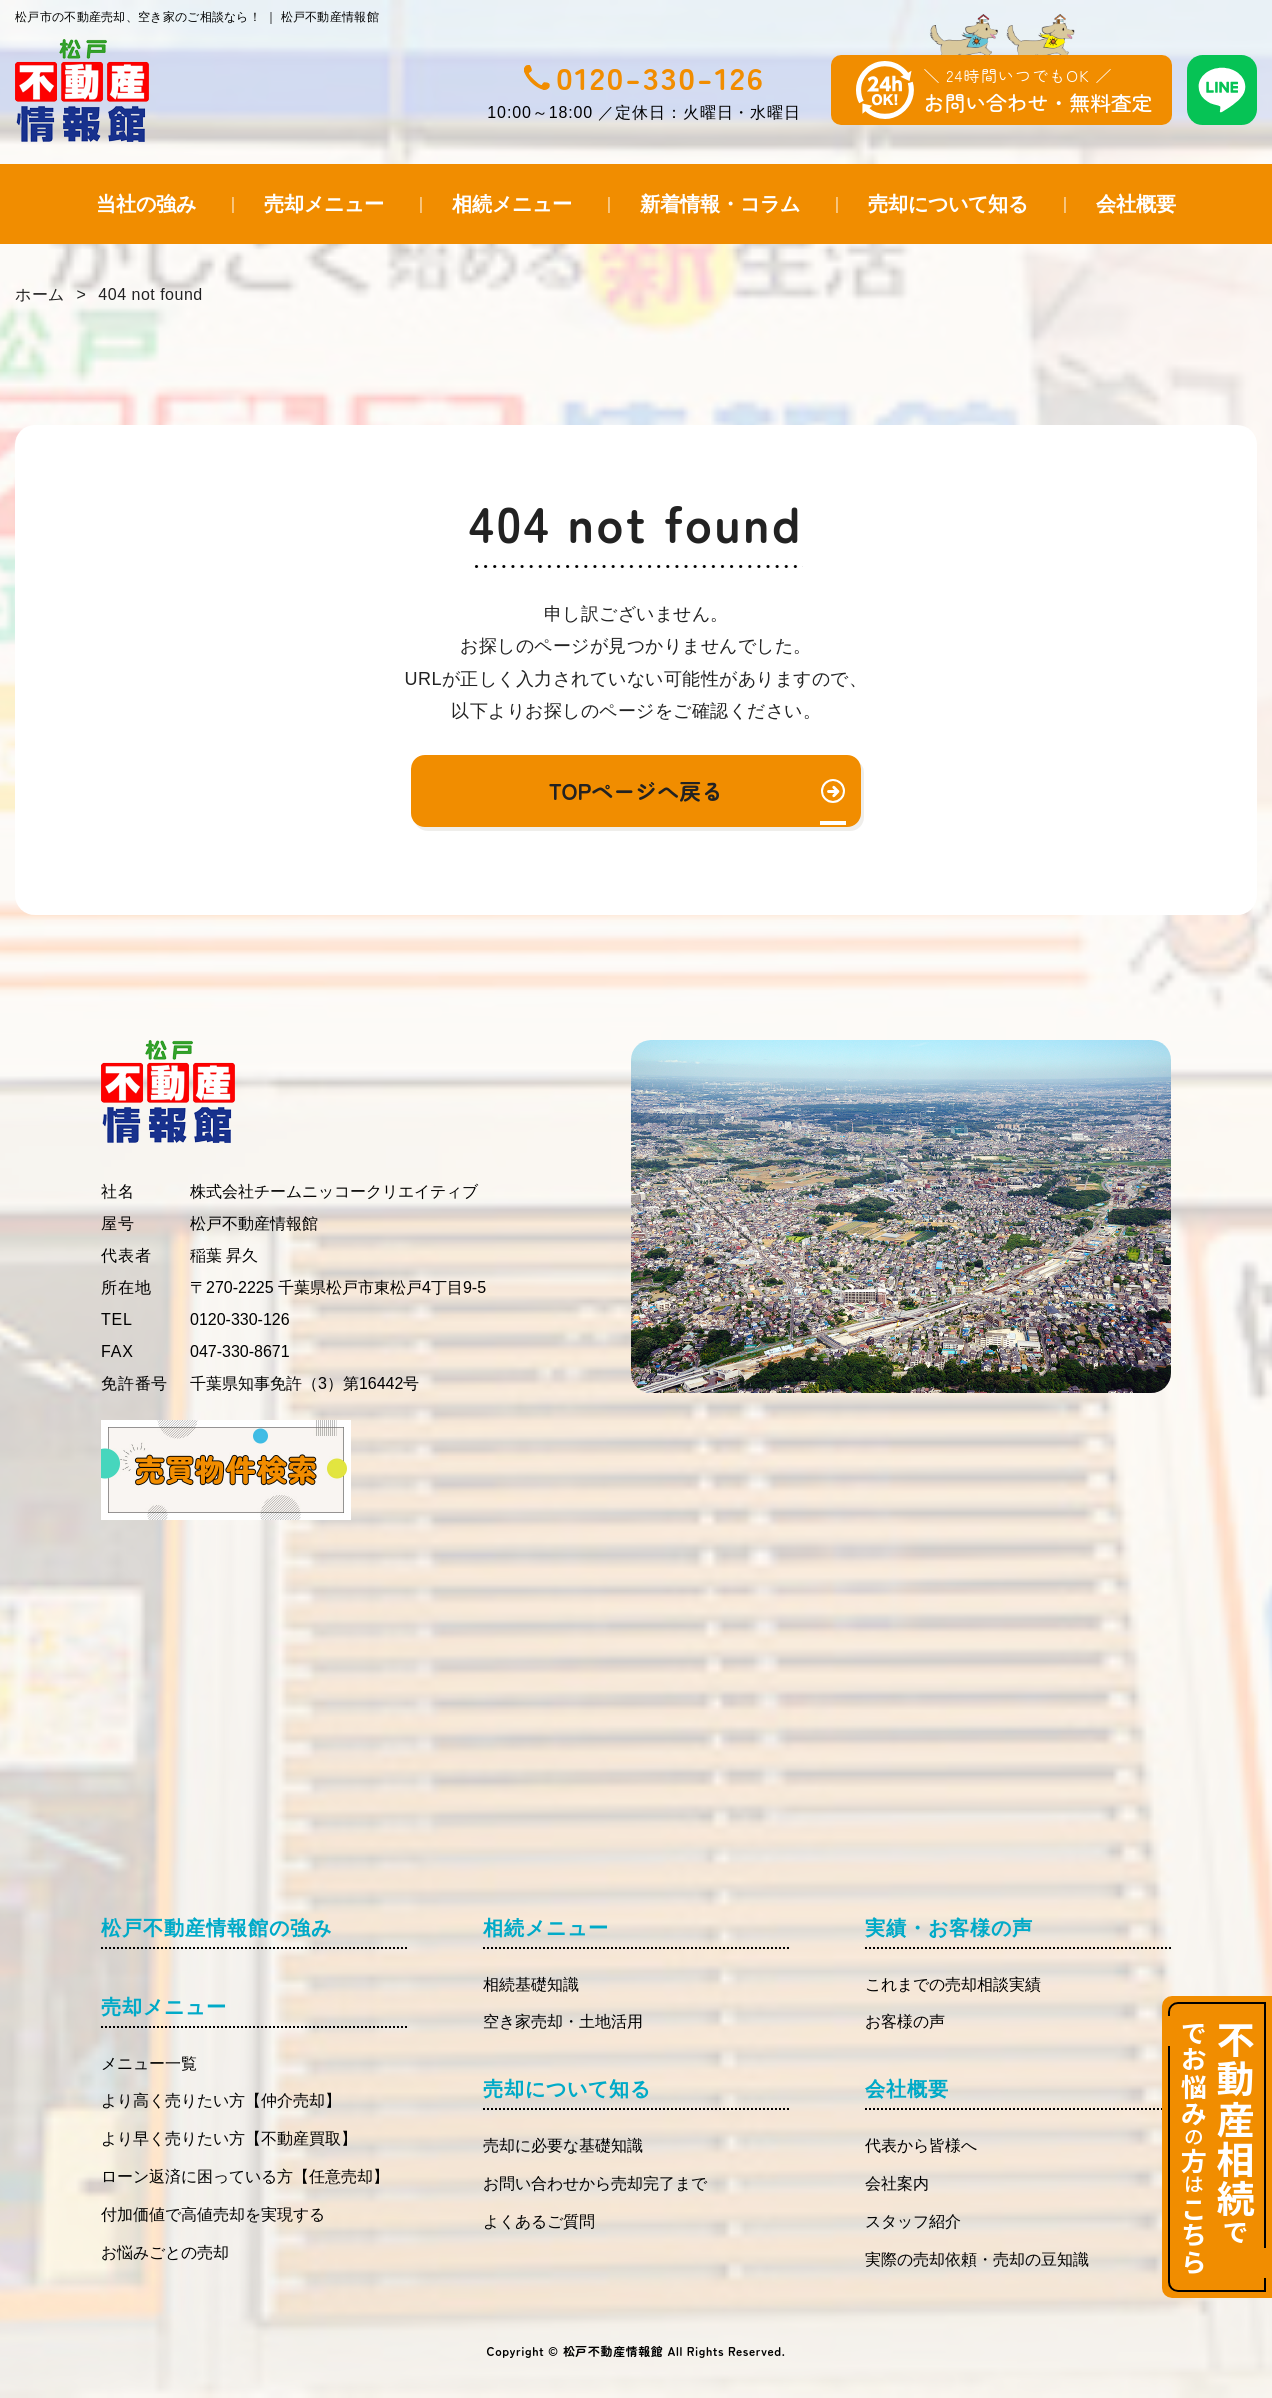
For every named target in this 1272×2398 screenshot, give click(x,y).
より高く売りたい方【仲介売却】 (221, 2100)
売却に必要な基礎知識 (563, 2145)
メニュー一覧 (149, 2063)
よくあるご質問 (539, 2221)
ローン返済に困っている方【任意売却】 (245, 2176)
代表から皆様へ (921, 2145)
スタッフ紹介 (913, 2221)
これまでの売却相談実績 (953, 1984)
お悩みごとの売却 (165, 2252)
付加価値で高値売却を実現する (213, 2214)
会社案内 (897, 2183)
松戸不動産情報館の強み (216, 1928)
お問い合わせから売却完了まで (595, 2183)
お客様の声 (905, 2021)
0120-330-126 (660, 77)
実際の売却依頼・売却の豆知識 (977, 2259)
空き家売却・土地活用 (563, 2021)
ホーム (40, 294)
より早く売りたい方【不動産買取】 (229, 2138)
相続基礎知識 (531, 1984)
